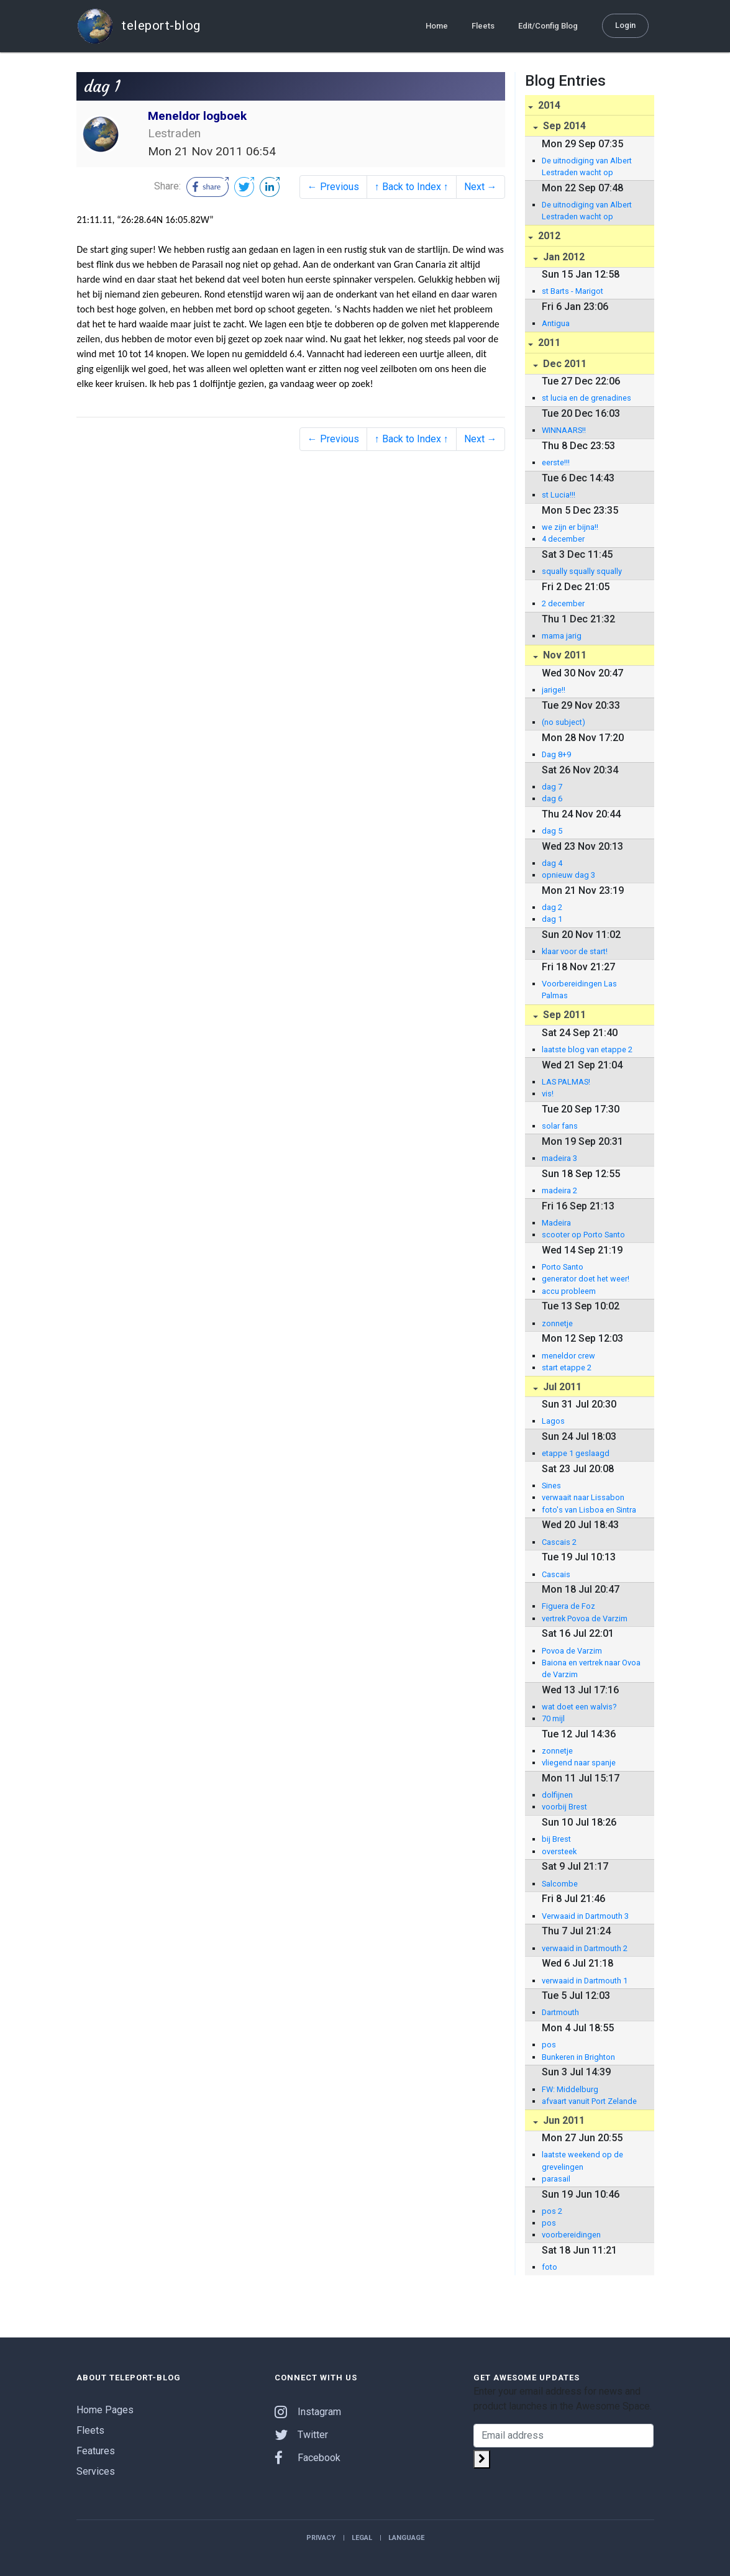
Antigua (556, 323)
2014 (548, 105)
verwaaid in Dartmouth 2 (584, 1948)
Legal (362, 2538)
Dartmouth (560, 2012)
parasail (556, 2178)
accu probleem (569, 1291)
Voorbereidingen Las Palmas (579, 989)
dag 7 (552, 786)
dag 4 (552, 863)
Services (95, 2471)
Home (437, 25)
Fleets (483, 25)
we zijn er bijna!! (570, 527)
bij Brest (556, 1839)
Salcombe (560, 1883)
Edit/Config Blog (548, 25)
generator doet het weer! (585, 1278)
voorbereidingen (571, 2234)
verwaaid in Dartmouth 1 (584, 1980)
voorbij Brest (564, 1806)
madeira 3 (559, 1158)
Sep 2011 (563, 1015)
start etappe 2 (566, 1367)
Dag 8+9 (556, 754)
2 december (563, 603)
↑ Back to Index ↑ (412, 187)
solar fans (560, 1126)
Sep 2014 (563, 126)
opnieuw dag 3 (568, 875)
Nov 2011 (563, 655)
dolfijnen (557, 1795)
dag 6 (552, 798)
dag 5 (552, 830)
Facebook (307, 2458)
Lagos (553, 1421)
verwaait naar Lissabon (583, 1497)
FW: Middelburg (570, 2089)
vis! (548, 1093)
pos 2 (552, 2211)
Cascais (556, 1574)
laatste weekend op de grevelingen (582, 2160)
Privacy (320, 2538)
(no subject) (563, 722)
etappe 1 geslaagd (575, 1453)
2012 (548, 236)
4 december (563, 539)
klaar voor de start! (575, 951)
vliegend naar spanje (579, 1762)
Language (406, 2538)
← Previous (333, 187)
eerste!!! (556, 462)
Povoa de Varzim (572, 1650)
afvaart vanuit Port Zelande (589, 2101)
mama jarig (562, 635)
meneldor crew (568, 1355)
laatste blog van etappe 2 (587, 1049)
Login (625, 25)
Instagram (308, 2412)
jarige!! (553, 689)
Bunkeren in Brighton (578, 2057)
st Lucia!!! (558, 494)
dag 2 (552, 907)
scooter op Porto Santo (583, 1234)
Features (95, 2451)
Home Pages (105, 2410)
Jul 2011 (561, 1387)
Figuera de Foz (568, 1606)
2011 (548, 342)
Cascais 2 (559, 1542)
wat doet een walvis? (579, 1706)
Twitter (301, 2435)
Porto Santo (562, 1267)
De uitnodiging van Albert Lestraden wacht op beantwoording (587, 167)
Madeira (556, 1222)
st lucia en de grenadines (586, 398)
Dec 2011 (563, 364)
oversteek (559, 1851)
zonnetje (557, 1323)
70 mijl (553, 1718)
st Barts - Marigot (572, 291)
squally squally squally (582, 571)
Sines (551, 1485)
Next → (480, 187)
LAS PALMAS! (566, 1081)
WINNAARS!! (564, 430)
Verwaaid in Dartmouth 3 (585, 1916)
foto (549, 2267)
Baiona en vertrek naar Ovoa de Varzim (591, 1668)
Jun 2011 (563, 2120)
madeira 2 (559, 1190)
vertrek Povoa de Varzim (584, 1618)
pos (549, 2044)
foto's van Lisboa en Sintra (589, 1509)
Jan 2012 (563, 257)
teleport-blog (138, 26)
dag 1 (552, 919)
